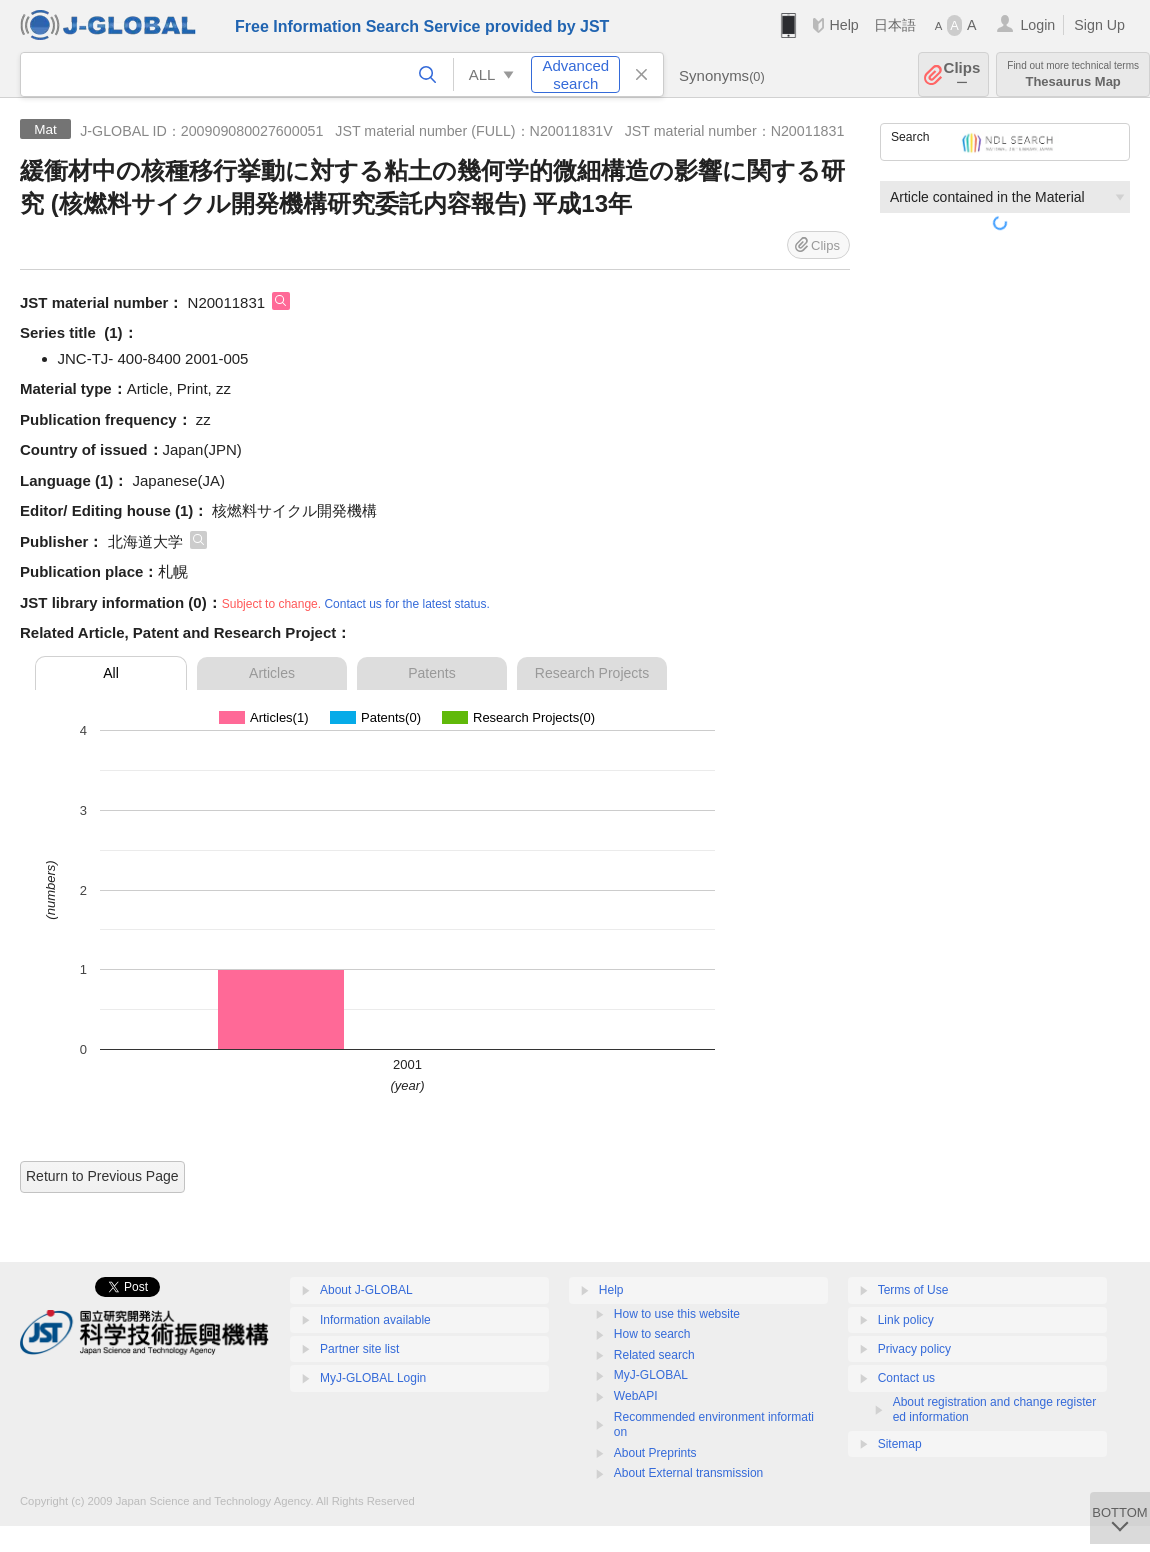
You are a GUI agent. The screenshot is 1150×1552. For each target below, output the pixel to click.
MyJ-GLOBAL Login (373, 1378)
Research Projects (592, 673)
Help (843, 25)
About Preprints (655, 1453)
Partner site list (359, 1349)
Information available (375, 1320)
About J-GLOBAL (366, 1290)
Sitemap (900, 1444)
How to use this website (677, 1314)
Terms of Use (913, 1290)
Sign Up (1099, 25)
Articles (272, 673)
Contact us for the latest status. (406, 604)
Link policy (906, 1320)
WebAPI (636, 1396)
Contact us (906, 1378)
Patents (431, 673)
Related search (654, 1355)
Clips (962, 74)
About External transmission (688, 1473)
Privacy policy (914, 1349)
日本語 (895, 25)
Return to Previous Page (102, 1176)
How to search (652, 1334)
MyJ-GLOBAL (651, 1375)
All (111, 673)
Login (1037, 25)
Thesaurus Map (1073, 74)
